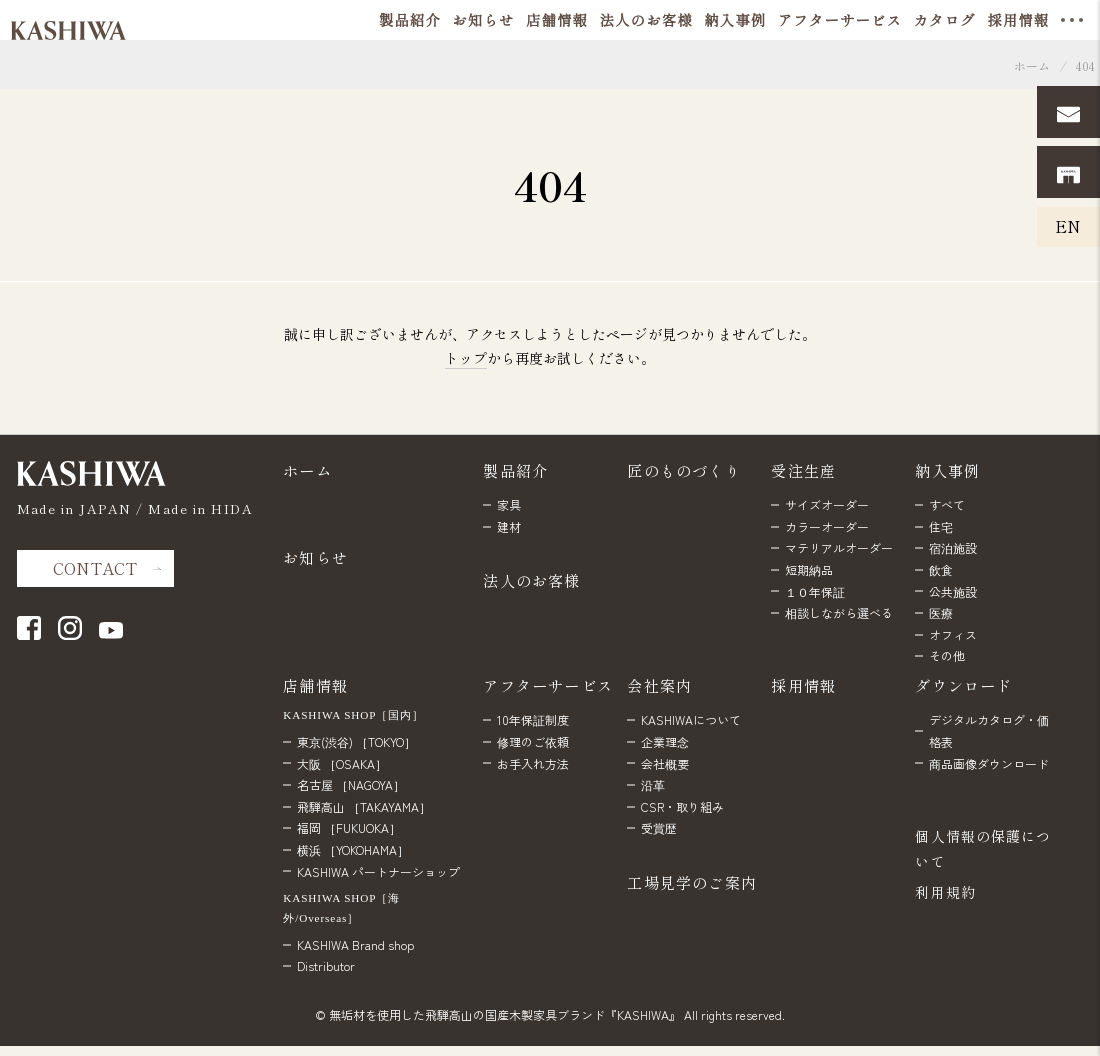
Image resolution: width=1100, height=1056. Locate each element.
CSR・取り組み (682, 806)
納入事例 (947, 470)
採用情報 (803, 685)
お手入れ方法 (533, 763)
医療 (941, 612)
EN (1068, 226)
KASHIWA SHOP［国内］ (353, 715)
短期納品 (809, 569)
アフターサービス (548, 685)
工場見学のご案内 (692, 882)
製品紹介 (515, 470)
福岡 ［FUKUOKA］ (349, 827)
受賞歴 (659, 827)
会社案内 (659, 685)
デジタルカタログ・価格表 (989, 730)
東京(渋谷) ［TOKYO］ (356, 741)
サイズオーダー (827, 504)
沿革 (653, 784)
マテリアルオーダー (839, 547)
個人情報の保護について (983, 848)
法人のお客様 (531, 580)
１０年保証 (815, 591)
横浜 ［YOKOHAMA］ (353, 849)
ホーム (1032, 65)
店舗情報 (315, 685)
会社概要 (665, 763)
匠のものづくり (684, 470)
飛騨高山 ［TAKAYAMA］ (364, 806)
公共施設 (953, 591)
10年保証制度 (533, 719)
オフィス (953, 634)
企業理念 (665, 741)
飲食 (941, 569)
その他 (947, 655)
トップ (466, 358)
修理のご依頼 (533, 741)
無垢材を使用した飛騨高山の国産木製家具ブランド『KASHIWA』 (505, 1014)
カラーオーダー (827, 526)
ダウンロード (963, 685)
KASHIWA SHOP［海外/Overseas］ (341, 908)
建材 (509, 526)
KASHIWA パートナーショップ (378, 871)
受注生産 (803, 470)
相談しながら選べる (839, 612)
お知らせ (315, 557)
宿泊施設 (953, 547)
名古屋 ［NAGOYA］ (351, 784)
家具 (509, 504)
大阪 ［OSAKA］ (342, 763)
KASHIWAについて (691, 719)
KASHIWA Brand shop (355, 944)
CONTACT (95, 568)
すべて (947, 504)
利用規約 (945, 892)
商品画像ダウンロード (989, 763)
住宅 (941, 526)
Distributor (326, 965)
